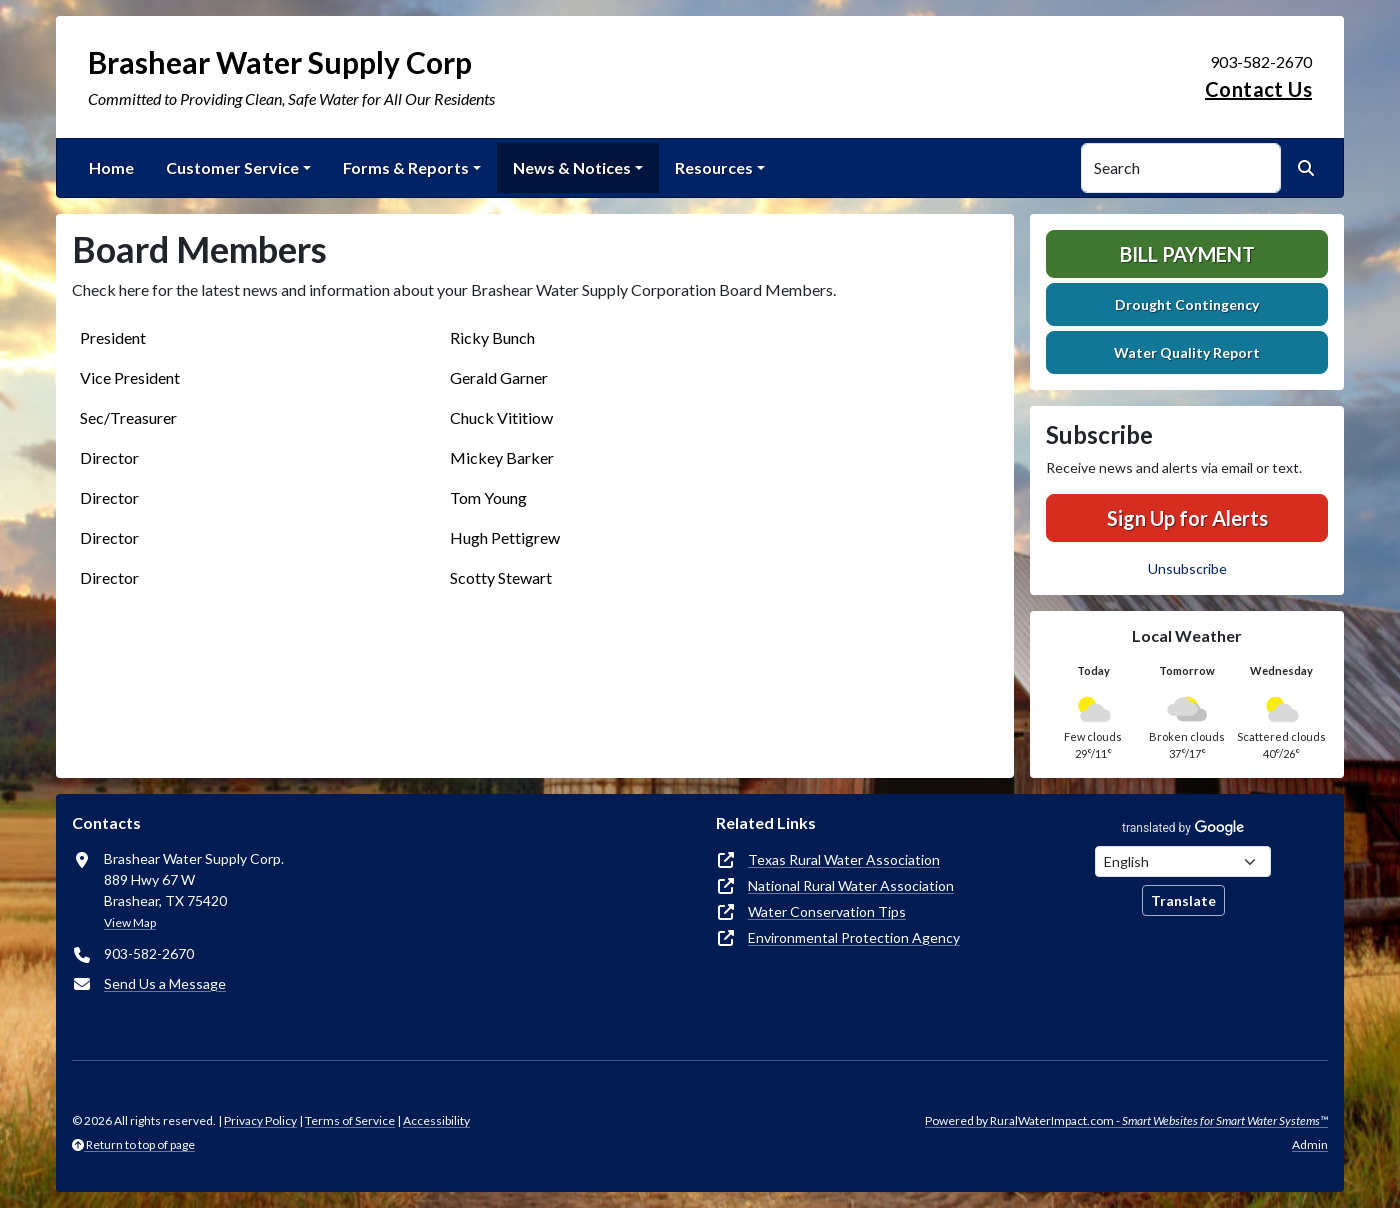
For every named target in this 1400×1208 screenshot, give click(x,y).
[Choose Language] (1183, 861)
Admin (1310, 1144)
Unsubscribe (1187, 568)
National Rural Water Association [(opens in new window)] (851, 885)
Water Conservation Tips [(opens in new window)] (827, 911)
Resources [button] (714, 167)
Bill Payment (1187, 254)
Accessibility (436, 1120)
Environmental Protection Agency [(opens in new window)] (854, 937)
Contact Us (1258, 89)
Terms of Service (350, 1120)
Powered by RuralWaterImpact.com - (1126, 1120)
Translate (1183, 900)
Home (111, 167)
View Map (130, 922)
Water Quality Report (1187, 352)
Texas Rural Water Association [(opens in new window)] (844, 859)
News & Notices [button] (572, 167)
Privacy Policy (260, 1120)
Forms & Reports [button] (406, 167)
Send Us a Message (165, 983)
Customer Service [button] (232, 167)
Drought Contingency (1187, 304)
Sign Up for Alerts (1187, 518)
